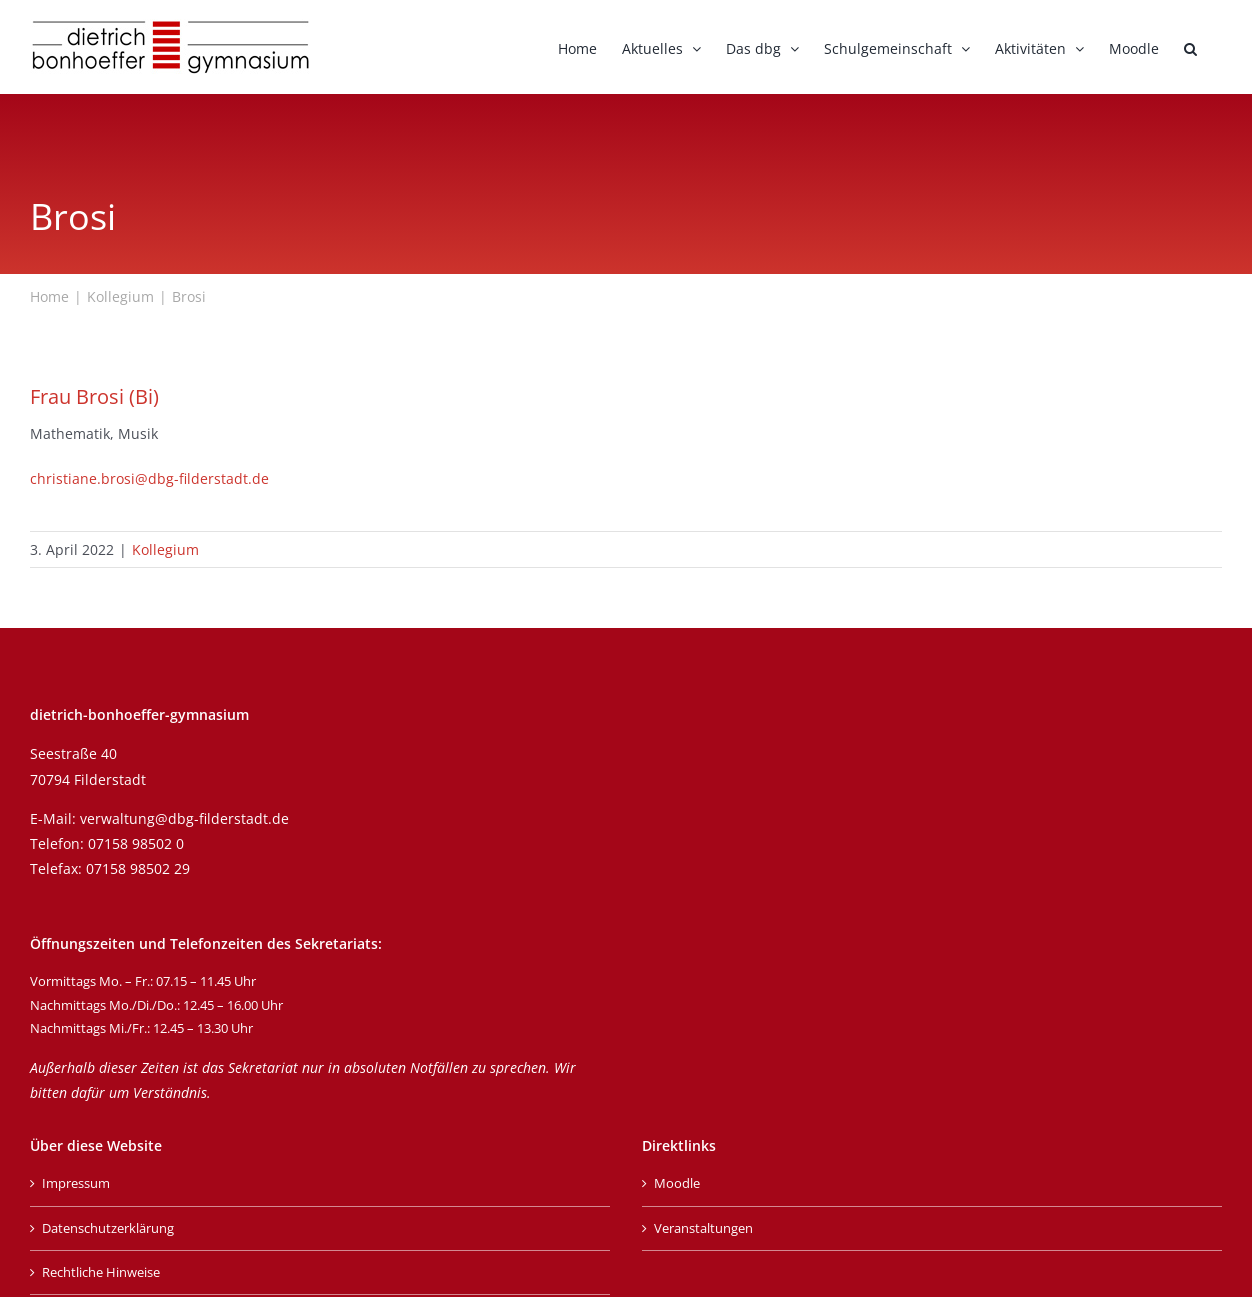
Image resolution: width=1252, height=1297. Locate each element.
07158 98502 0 (136, 843)
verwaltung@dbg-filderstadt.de (184, 818)
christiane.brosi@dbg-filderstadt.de (149, 478)
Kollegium (165, 549)
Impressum (76, 1183)
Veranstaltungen (703, 1228)
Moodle (677, 1183)
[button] (1190, 47)
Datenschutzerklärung (108, 1228)
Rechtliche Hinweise (101, 1272)
